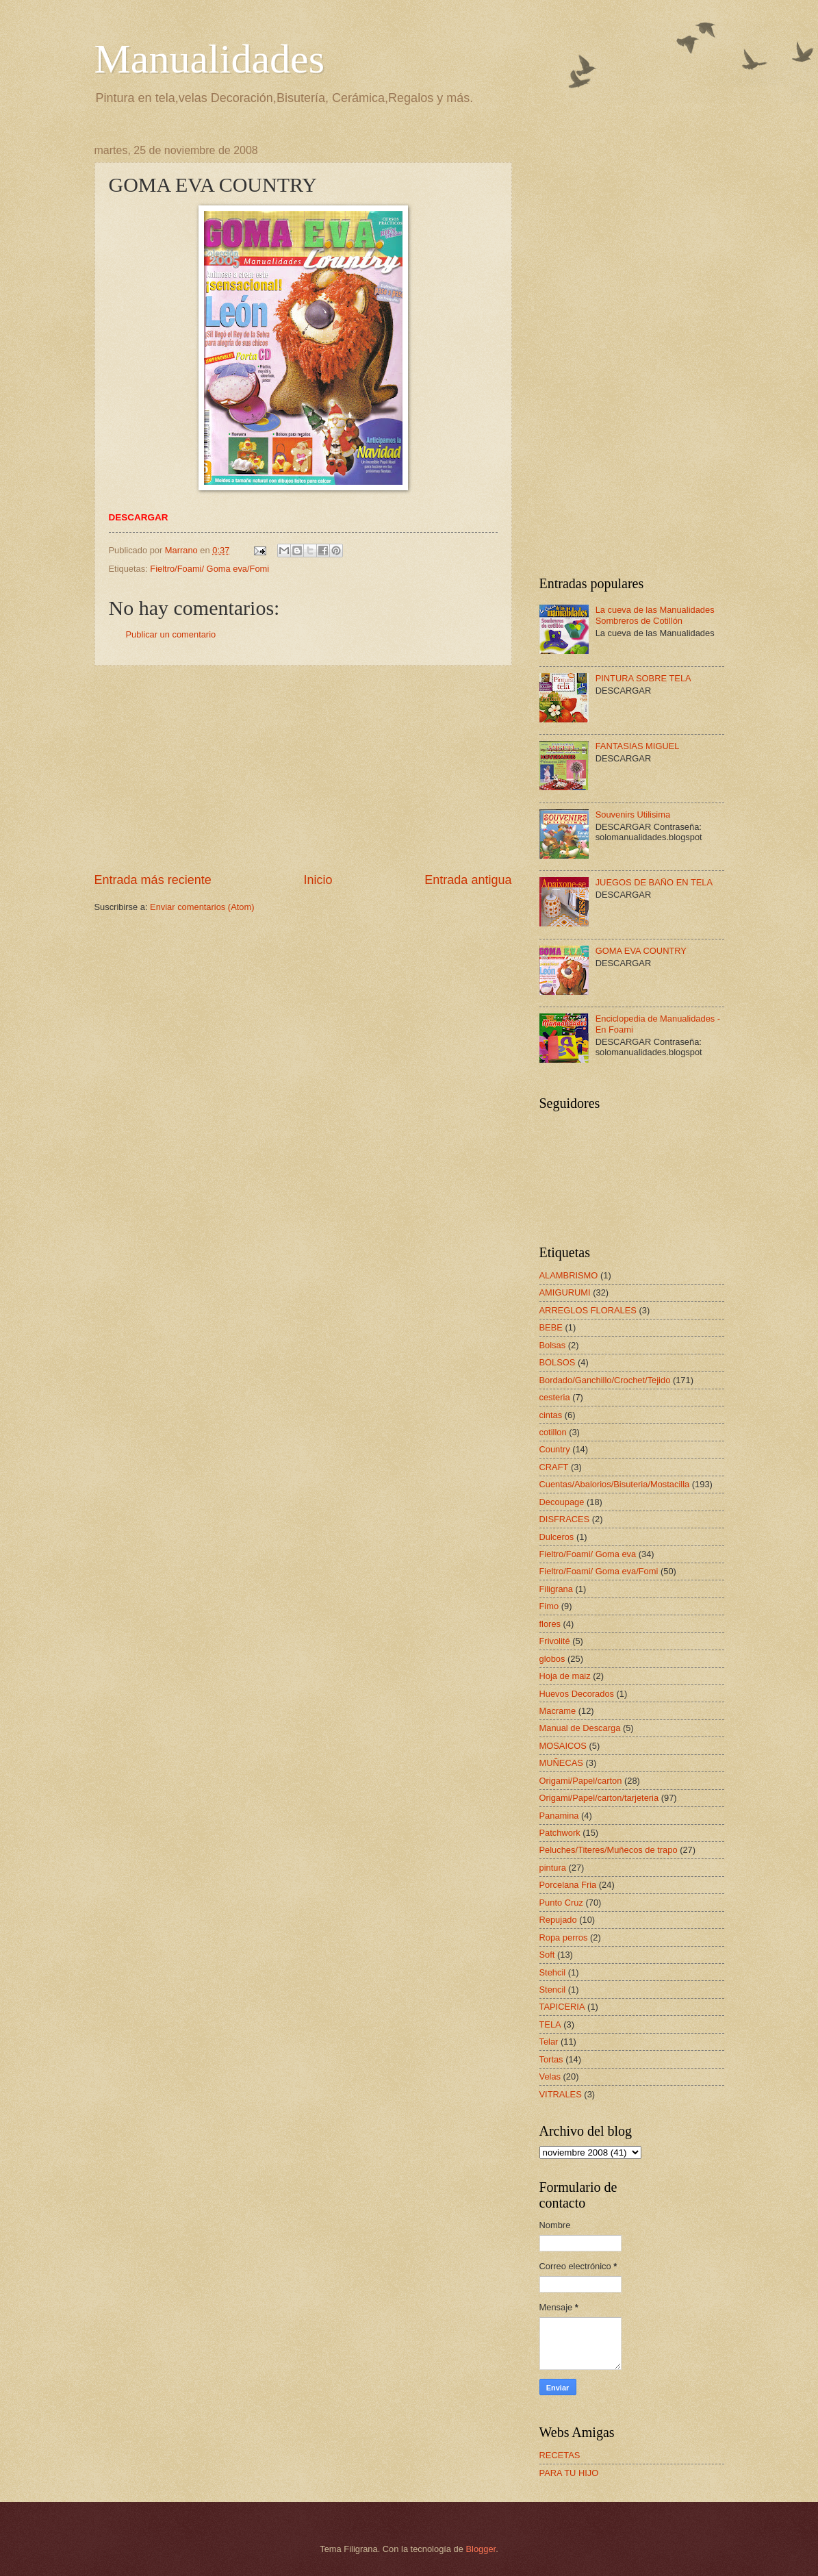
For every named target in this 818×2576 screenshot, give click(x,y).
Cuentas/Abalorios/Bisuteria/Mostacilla (614, 1484)
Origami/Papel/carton (580, 1781)
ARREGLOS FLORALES (588, 1310)
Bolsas (552, 1345)
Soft (547, 1954)
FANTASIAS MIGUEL (638, 746)
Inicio (317, 880)
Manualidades (209, 58)
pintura (552, 1867)
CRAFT (554, 1467)
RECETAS (559, 2455)
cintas (551, 1415)
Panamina (559, 1815)
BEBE (551, 1327)
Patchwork (559, 1833)
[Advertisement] (303, 768)
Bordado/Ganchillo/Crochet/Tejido (605, 1380)
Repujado (558, 1920)
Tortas (551, 2059)
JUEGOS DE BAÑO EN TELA (654, 882)
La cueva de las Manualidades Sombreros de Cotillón (655, 615)
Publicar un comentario (171, 634)
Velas (550, 2076)
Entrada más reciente (153, 880)
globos (552, 1659)
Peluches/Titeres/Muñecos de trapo (608, 1850)
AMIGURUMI (565, 1292)
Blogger (481, 2549)
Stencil (552, 1989)
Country (554, 1449)
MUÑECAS (561, 1763)
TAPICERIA (562, 2007)
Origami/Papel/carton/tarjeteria (599, 1798)
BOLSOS (557, 1362)
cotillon (553, 1432)
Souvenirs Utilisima (633, 814)
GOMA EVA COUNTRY (641, 951)
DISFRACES (564, 1519)
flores (550, 1624)
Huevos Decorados (577, 1694)
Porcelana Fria (568, 1885)
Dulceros (556, 1537)
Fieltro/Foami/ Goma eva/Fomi (209, 569)
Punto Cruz (561, 1902)
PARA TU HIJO (569, 2473)
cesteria (554, 1397)
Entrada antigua (467, 880)
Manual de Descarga (580, 1728)
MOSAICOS (563, 1746)
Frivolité (554, 1641)
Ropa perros (563, 1937)
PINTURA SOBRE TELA (643, 678)
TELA (550, 2024)
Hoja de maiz (565, 1676)
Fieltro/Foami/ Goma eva (588, 1554)
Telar (549, 2041)
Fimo (549, 1606)
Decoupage (562, 1502)
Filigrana (556, 1589)
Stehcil (552, 1972)
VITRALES (560, 2094)
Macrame (557, 1711)
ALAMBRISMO (568, 1275)
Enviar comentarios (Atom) (202, 907)
